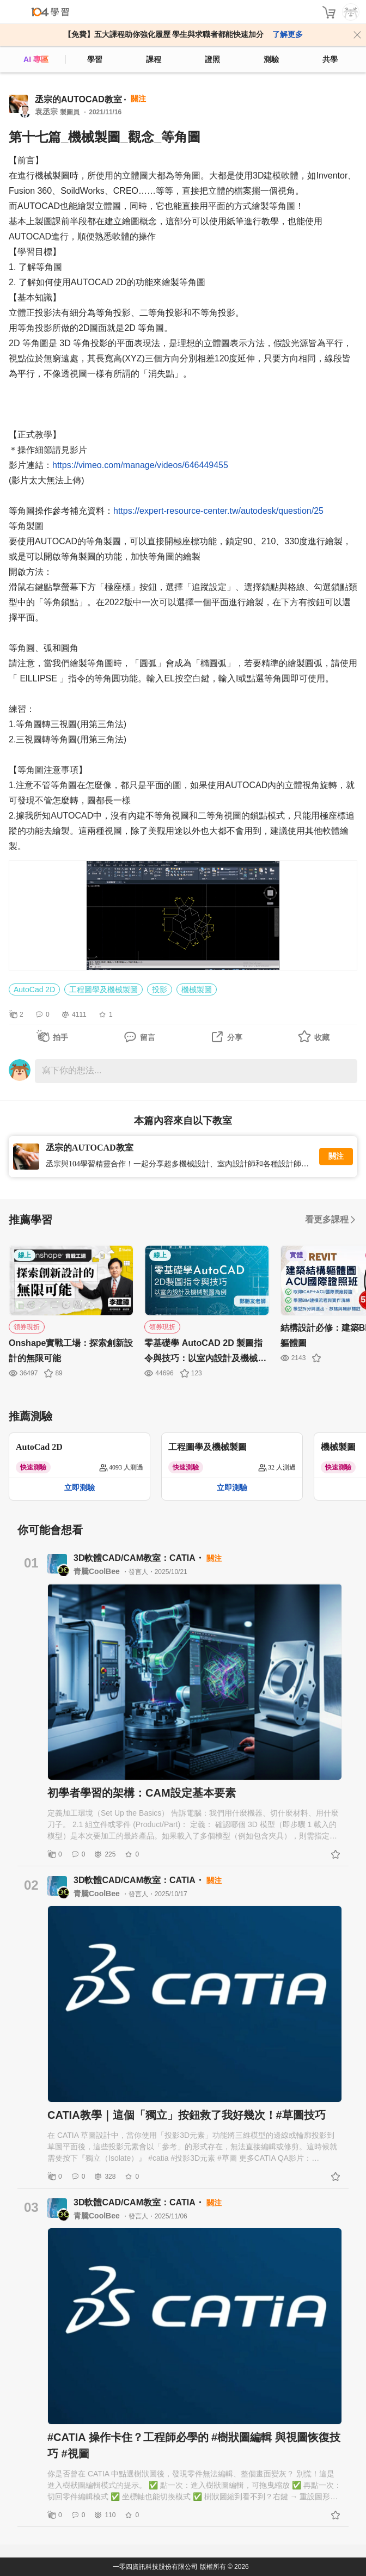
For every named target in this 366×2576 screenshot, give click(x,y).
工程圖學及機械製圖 (103, 989)
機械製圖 (196, 989)
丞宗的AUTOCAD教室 (78, 99)
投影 (159, 989)
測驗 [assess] (271, 59)
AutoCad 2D (34, 989)
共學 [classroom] (330, 59)
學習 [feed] (94, 59)
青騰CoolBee (98, 1571)
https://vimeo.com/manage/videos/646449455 (140, 465)
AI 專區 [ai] (35, 59)
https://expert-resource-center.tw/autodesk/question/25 (218, 510)
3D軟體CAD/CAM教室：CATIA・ (140, 1558)
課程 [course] (153, 59)
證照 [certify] (212, 59)
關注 (336, 1156)
